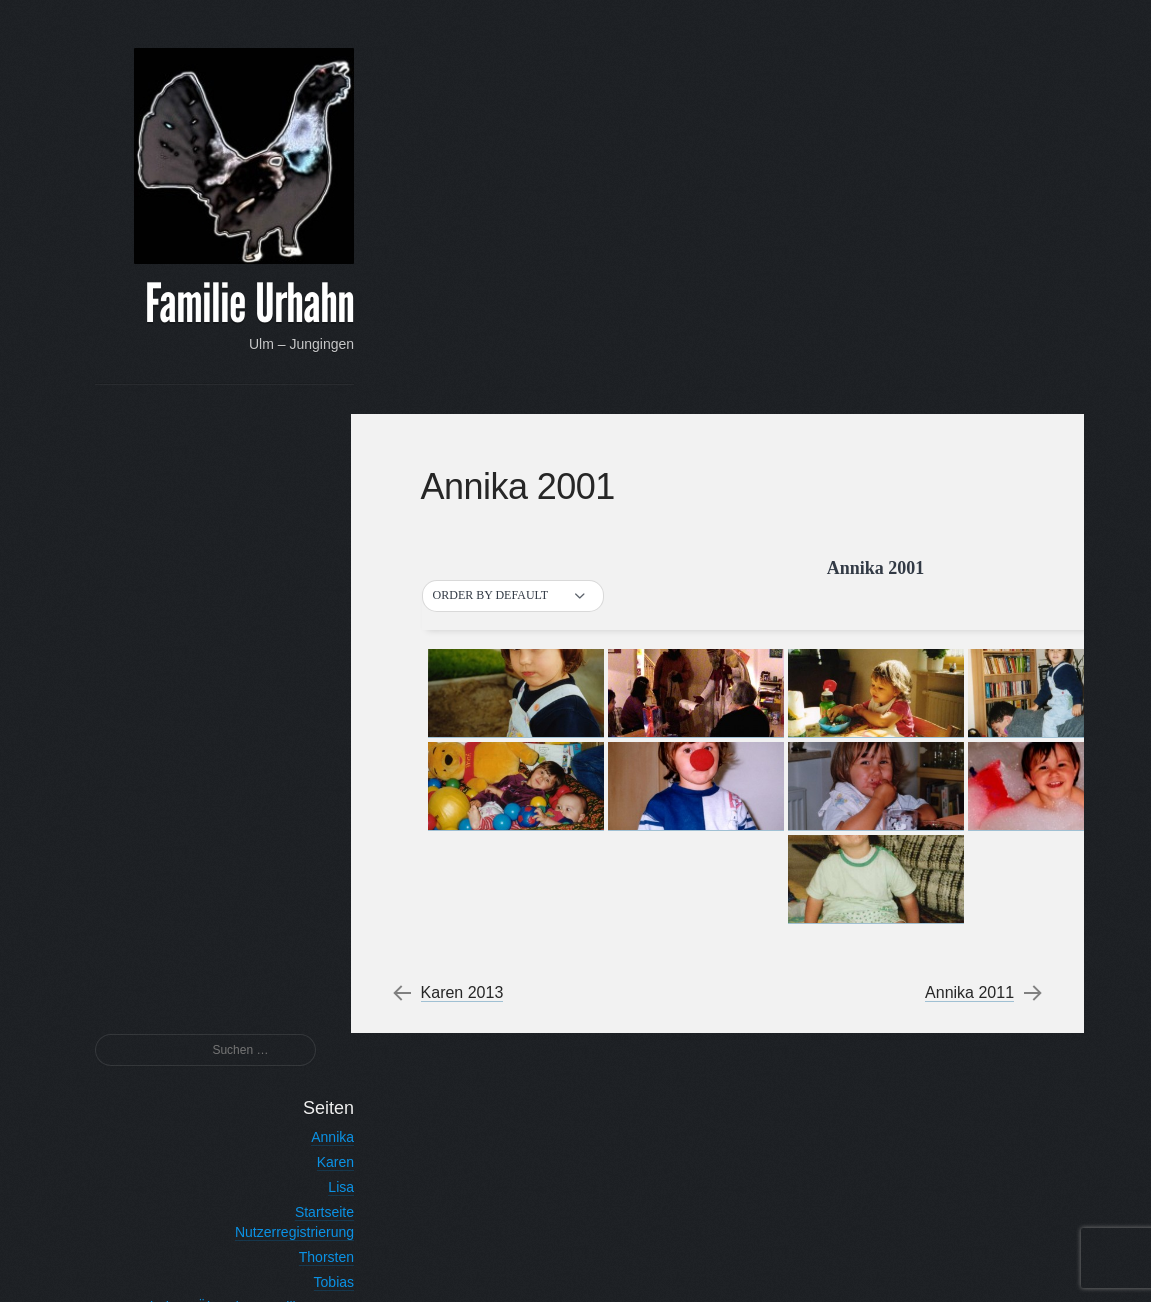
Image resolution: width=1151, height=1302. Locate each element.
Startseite (290, 594)
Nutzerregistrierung (260, 614)
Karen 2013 (472, 578)
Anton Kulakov (971, 1262)
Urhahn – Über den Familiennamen (211, 689)
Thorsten (292, 639)
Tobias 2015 (283, 805)
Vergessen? (280, 1158)
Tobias (300, 664)
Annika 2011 (966, 578)
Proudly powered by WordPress (733, 1262)
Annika (299, 519)
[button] (523, 181)
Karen (301, 544)
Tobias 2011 (283, 905)
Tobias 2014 (283, 830)
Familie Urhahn (216, 306)
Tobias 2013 (283, 855)
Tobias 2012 (283, 880)
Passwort (292, 1095)
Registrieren (282, 1182)
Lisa (308, 569)
